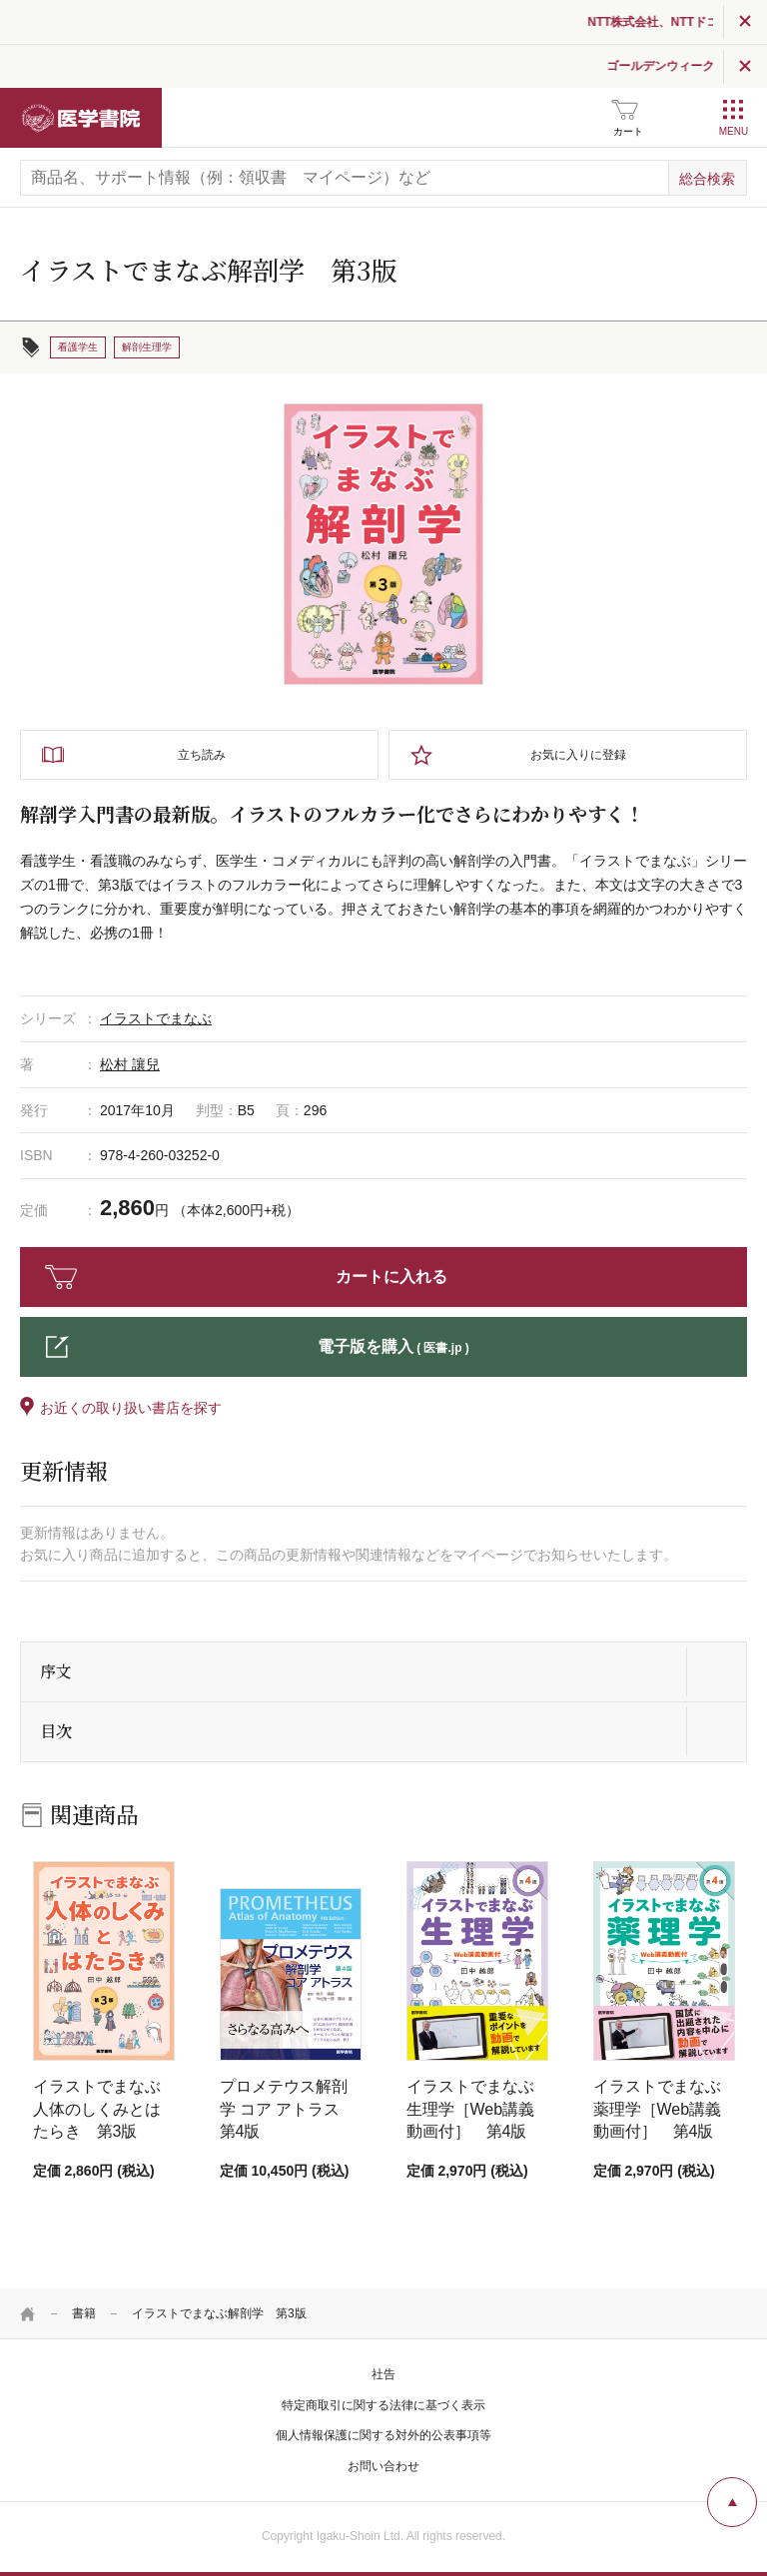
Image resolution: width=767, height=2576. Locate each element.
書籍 (84, 2313)
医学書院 (81, 118)
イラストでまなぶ (156, 1018)
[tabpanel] (383, 544)
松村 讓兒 (130, 1064)
